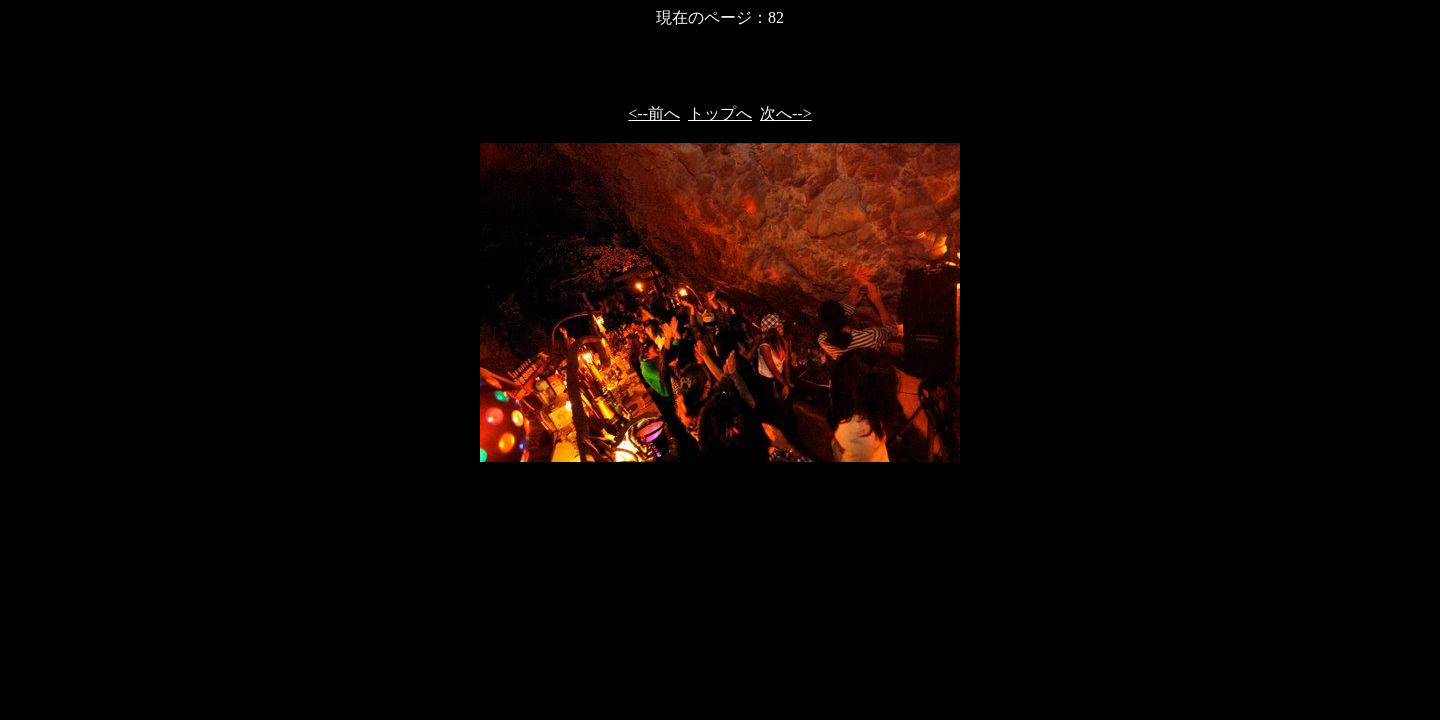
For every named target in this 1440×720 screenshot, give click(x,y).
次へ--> (786, 113)
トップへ (720, 113)
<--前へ (654, 113)
